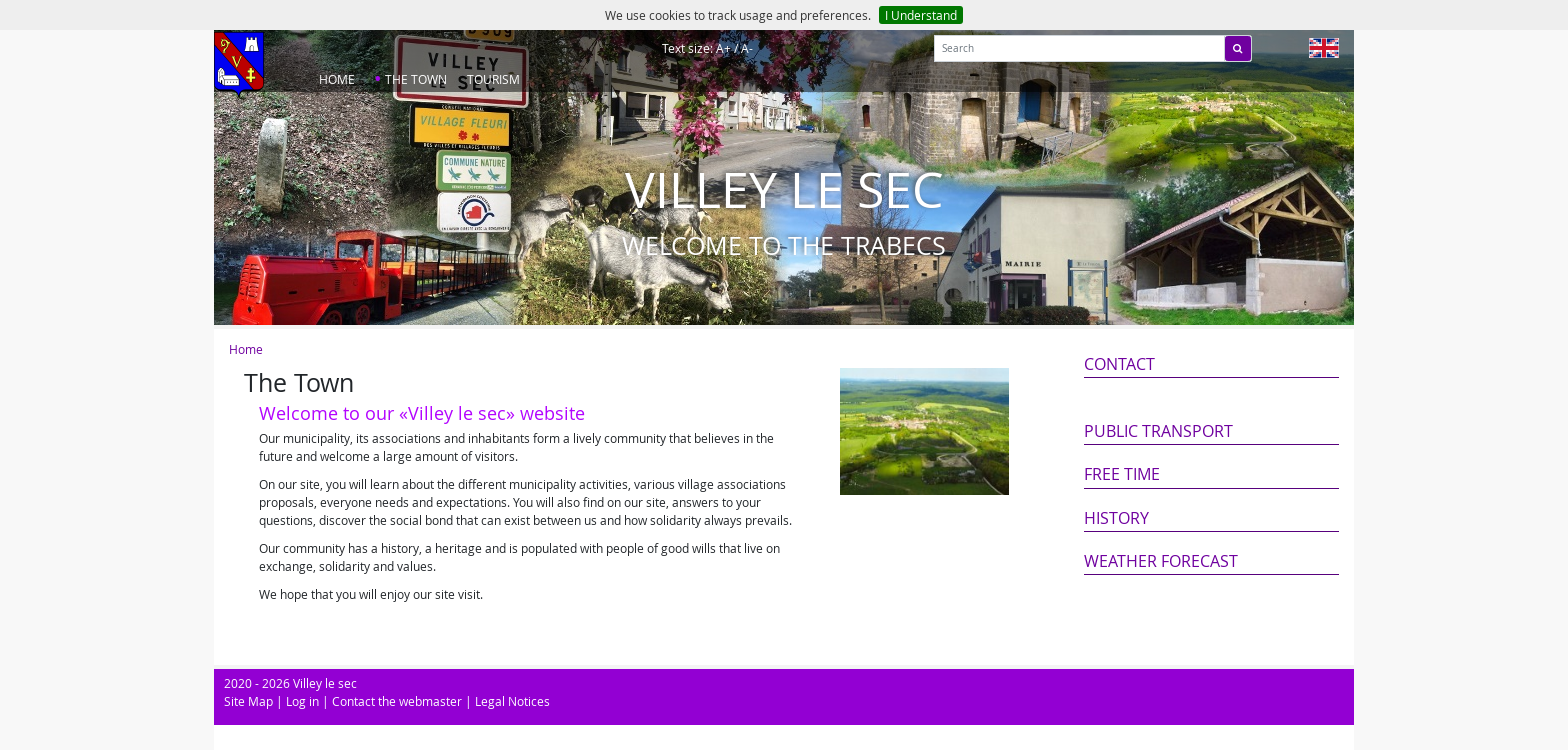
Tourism (493, 79)
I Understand (921, 15)
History (1116, 518)
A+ (723, 48)
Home (337, 79)
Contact (1119, 364)
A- (747, 48)
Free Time (1122, 474)
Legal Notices (512, 701)
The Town (416, 79)
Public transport (1158, 431)
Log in (302, 701)
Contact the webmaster (397, 701)
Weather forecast (1161, 561)
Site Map (248, 701)
